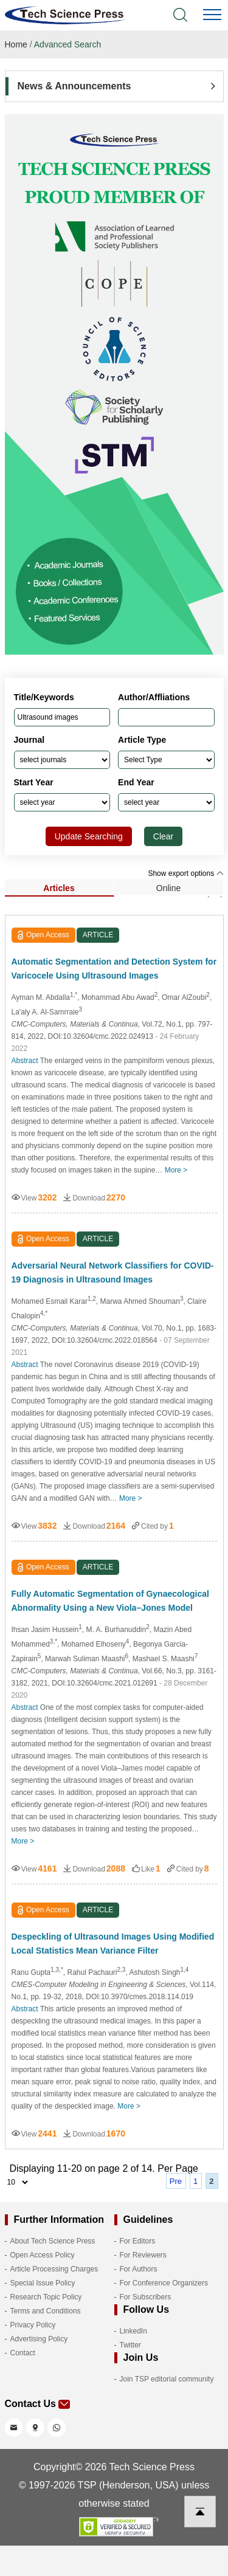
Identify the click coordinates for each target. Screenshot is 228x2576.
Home (16, 44)
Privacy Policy (33, 2325)
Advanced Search (68, 44)
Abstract (25, 1060)
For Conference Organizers (164, 2283)
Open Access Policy (42, 2255)
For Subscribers (145, 2297)
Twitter (130, 2345)
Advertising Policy (39, 2339)
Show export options (185, 873)
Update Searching (89, 836)
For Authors (138, 2269)
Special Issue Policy (42, 2283)
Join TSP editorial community (167, 2379)
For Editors (138, 2241)
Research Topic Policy (46, 2297)
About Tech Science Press (52, 2241)
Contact (22, 2353)
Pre (176, 2181)
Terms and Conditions (45, 2311)
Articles (58, 888)
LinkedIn (133, 2331)
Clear (163, 836)
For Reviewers (143, 2255)
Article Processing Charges (54, 2269)
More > (176, 1170)
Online (168, 888)
